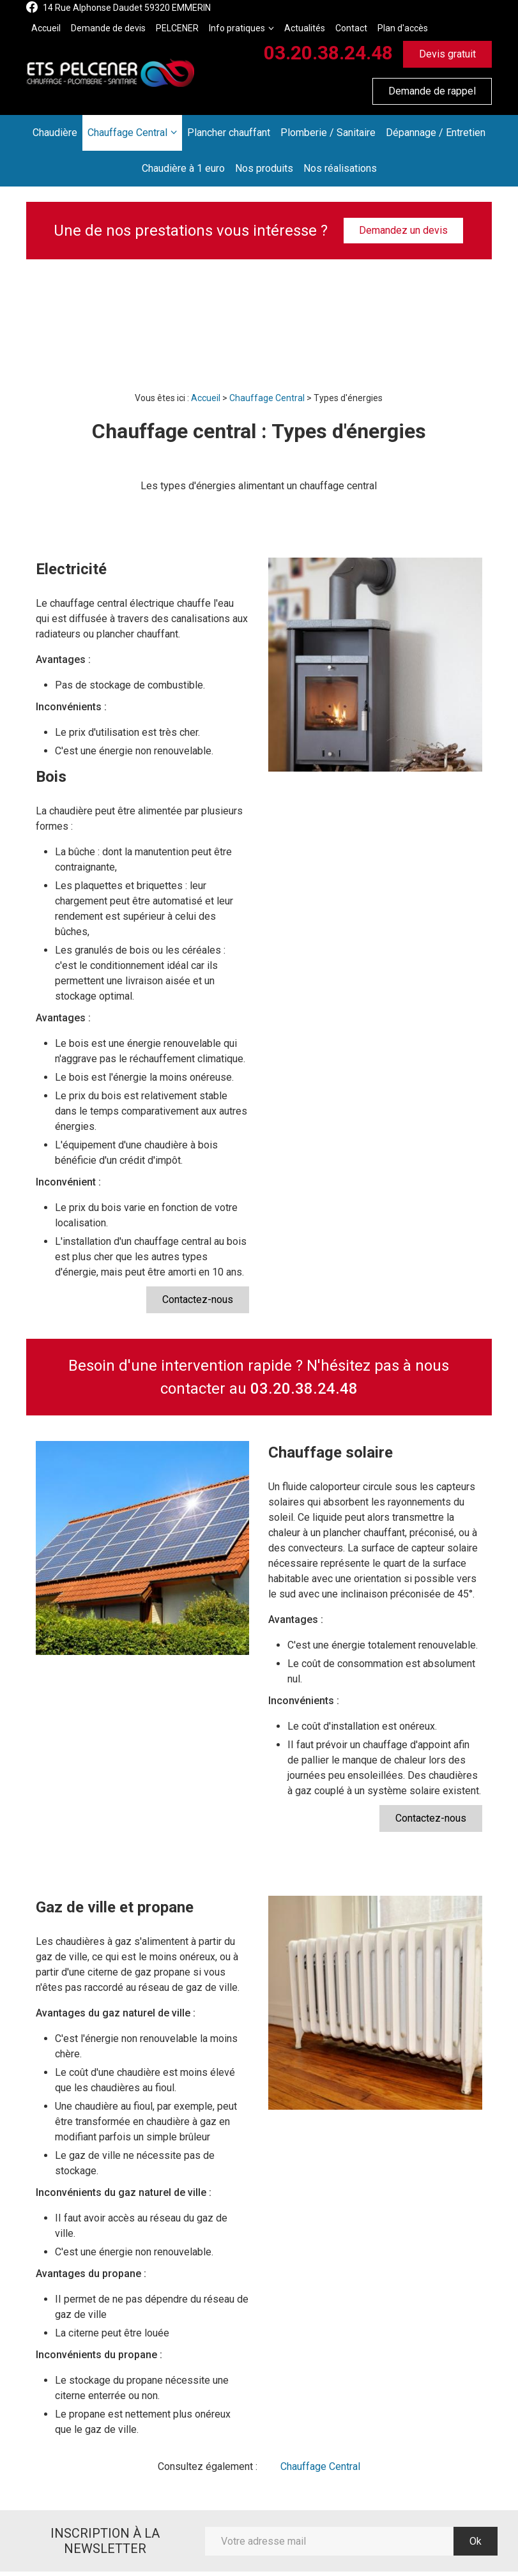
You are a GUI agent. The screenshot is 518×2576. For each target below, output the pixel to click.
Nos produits (264, 168)
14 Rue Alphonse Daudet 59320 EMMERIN (127, 8)
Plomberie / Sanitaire (328, 132)
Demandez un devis (403, 230)
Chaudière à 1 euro (183, 168)
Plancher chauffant (228, 132)
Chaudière (55, 132)
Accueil (46, 28)
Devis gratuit (447, 54)
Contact (351, 28)
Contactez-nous (197, 1299)
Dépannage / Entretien (435, 132)
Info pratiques (237, 28)
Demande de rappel (432, 91)
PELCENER (177, 28)
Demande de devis (108, 28)
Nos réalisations (340, 168)
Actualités (304, 28)
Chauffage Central (127, 132)
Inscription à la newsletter (105, 2541)
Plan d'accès (402, 28)
